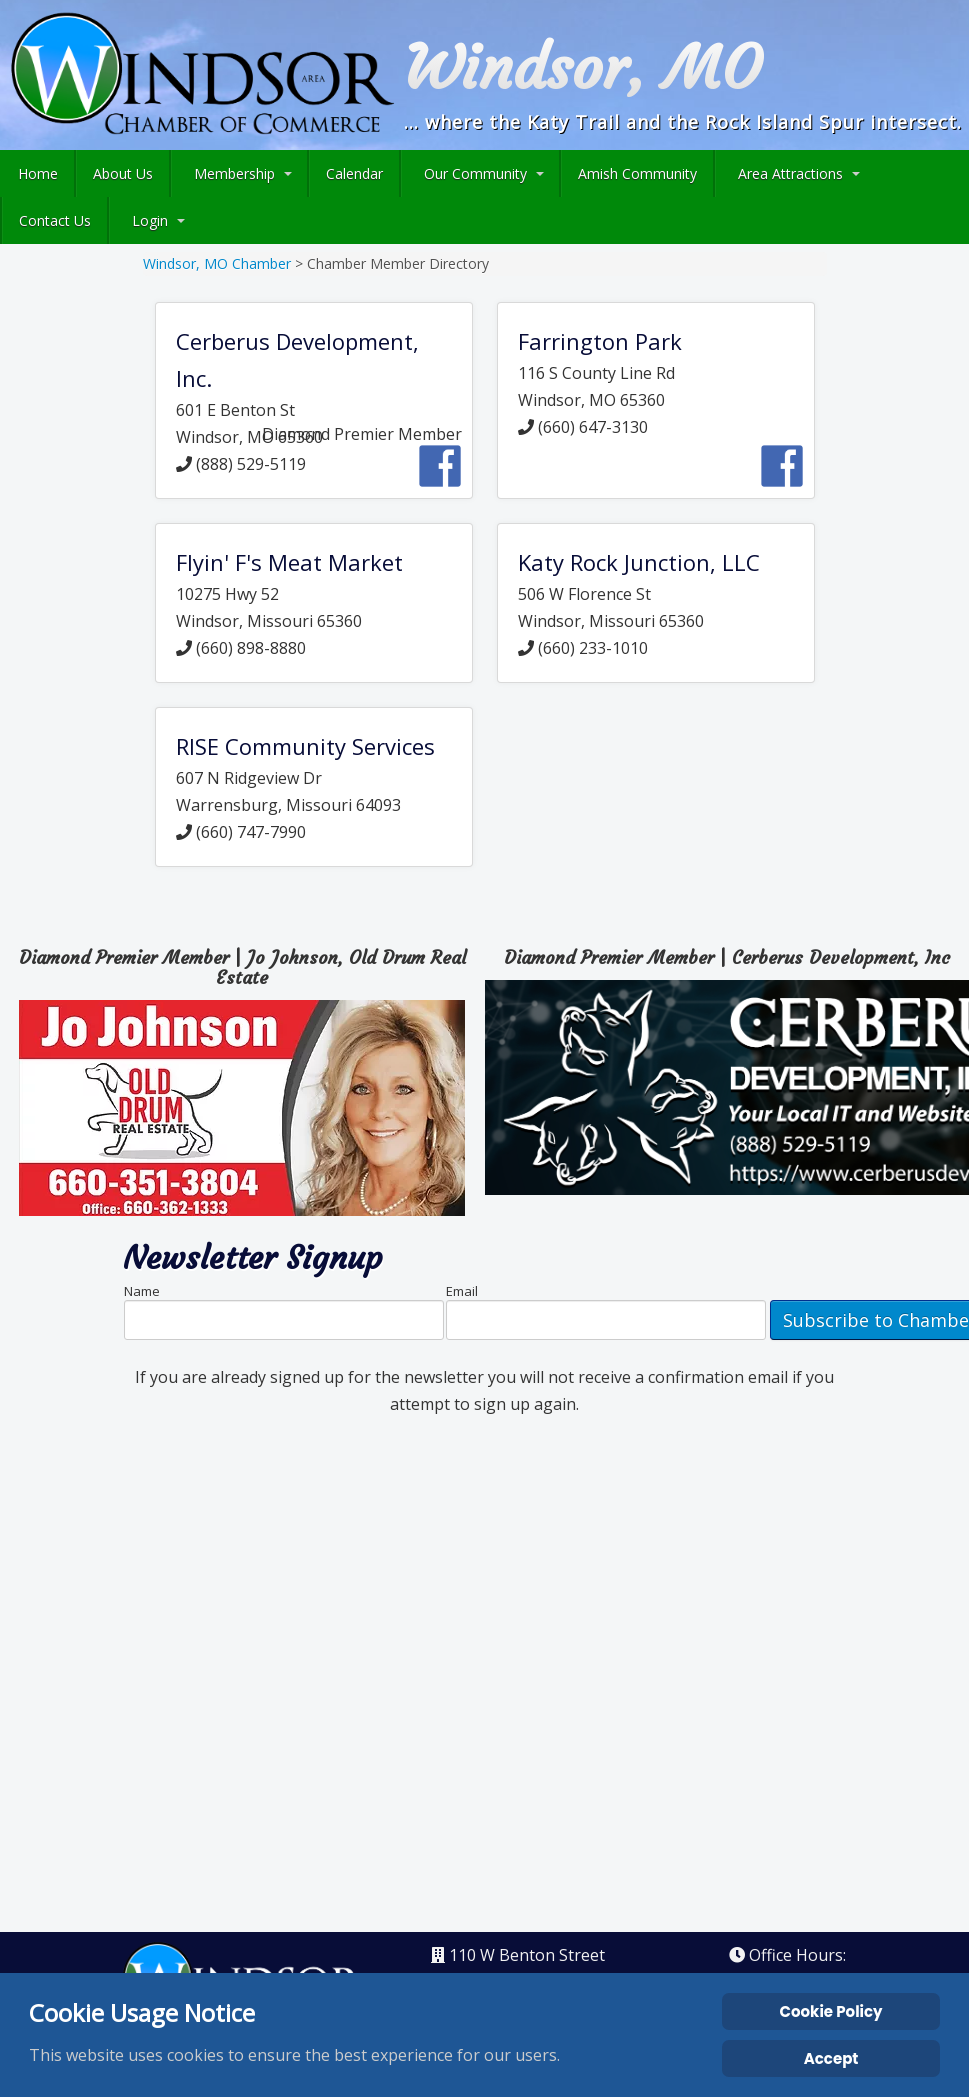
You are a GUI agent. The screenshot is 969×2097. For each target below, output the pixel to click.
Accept (831, 2058)
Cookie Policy (831, 2011)
